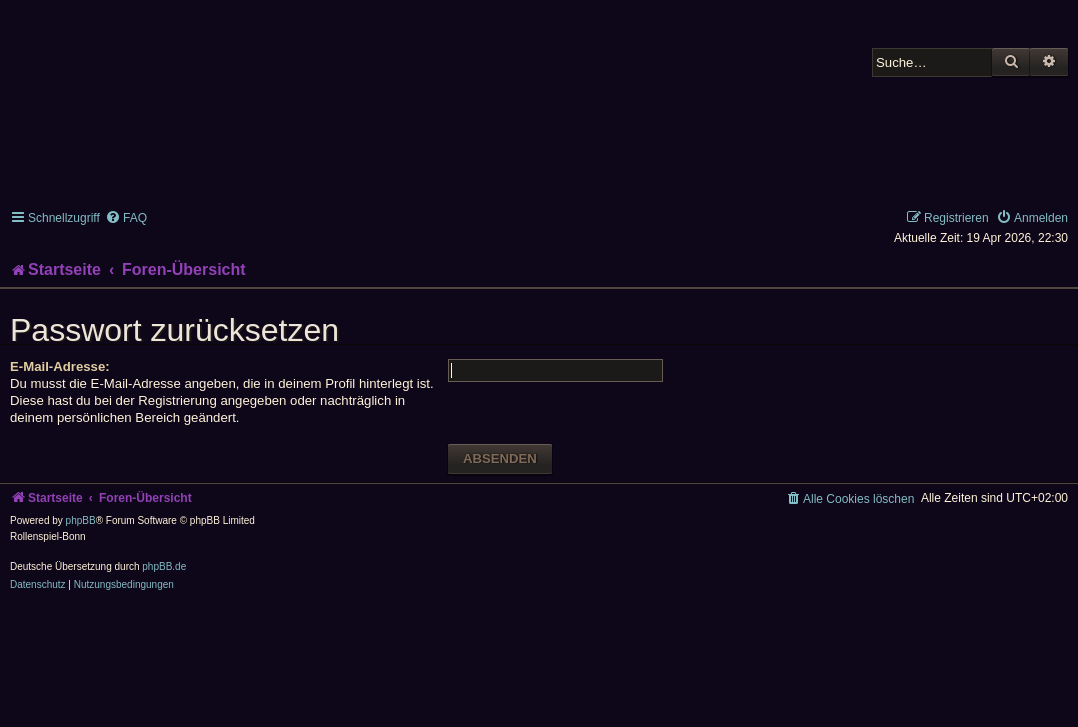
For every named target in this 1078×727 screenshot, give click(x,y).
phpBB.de (164, 566)
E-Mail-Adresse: (60, 366)
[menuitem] (126, 218)
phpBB (81, 520)
